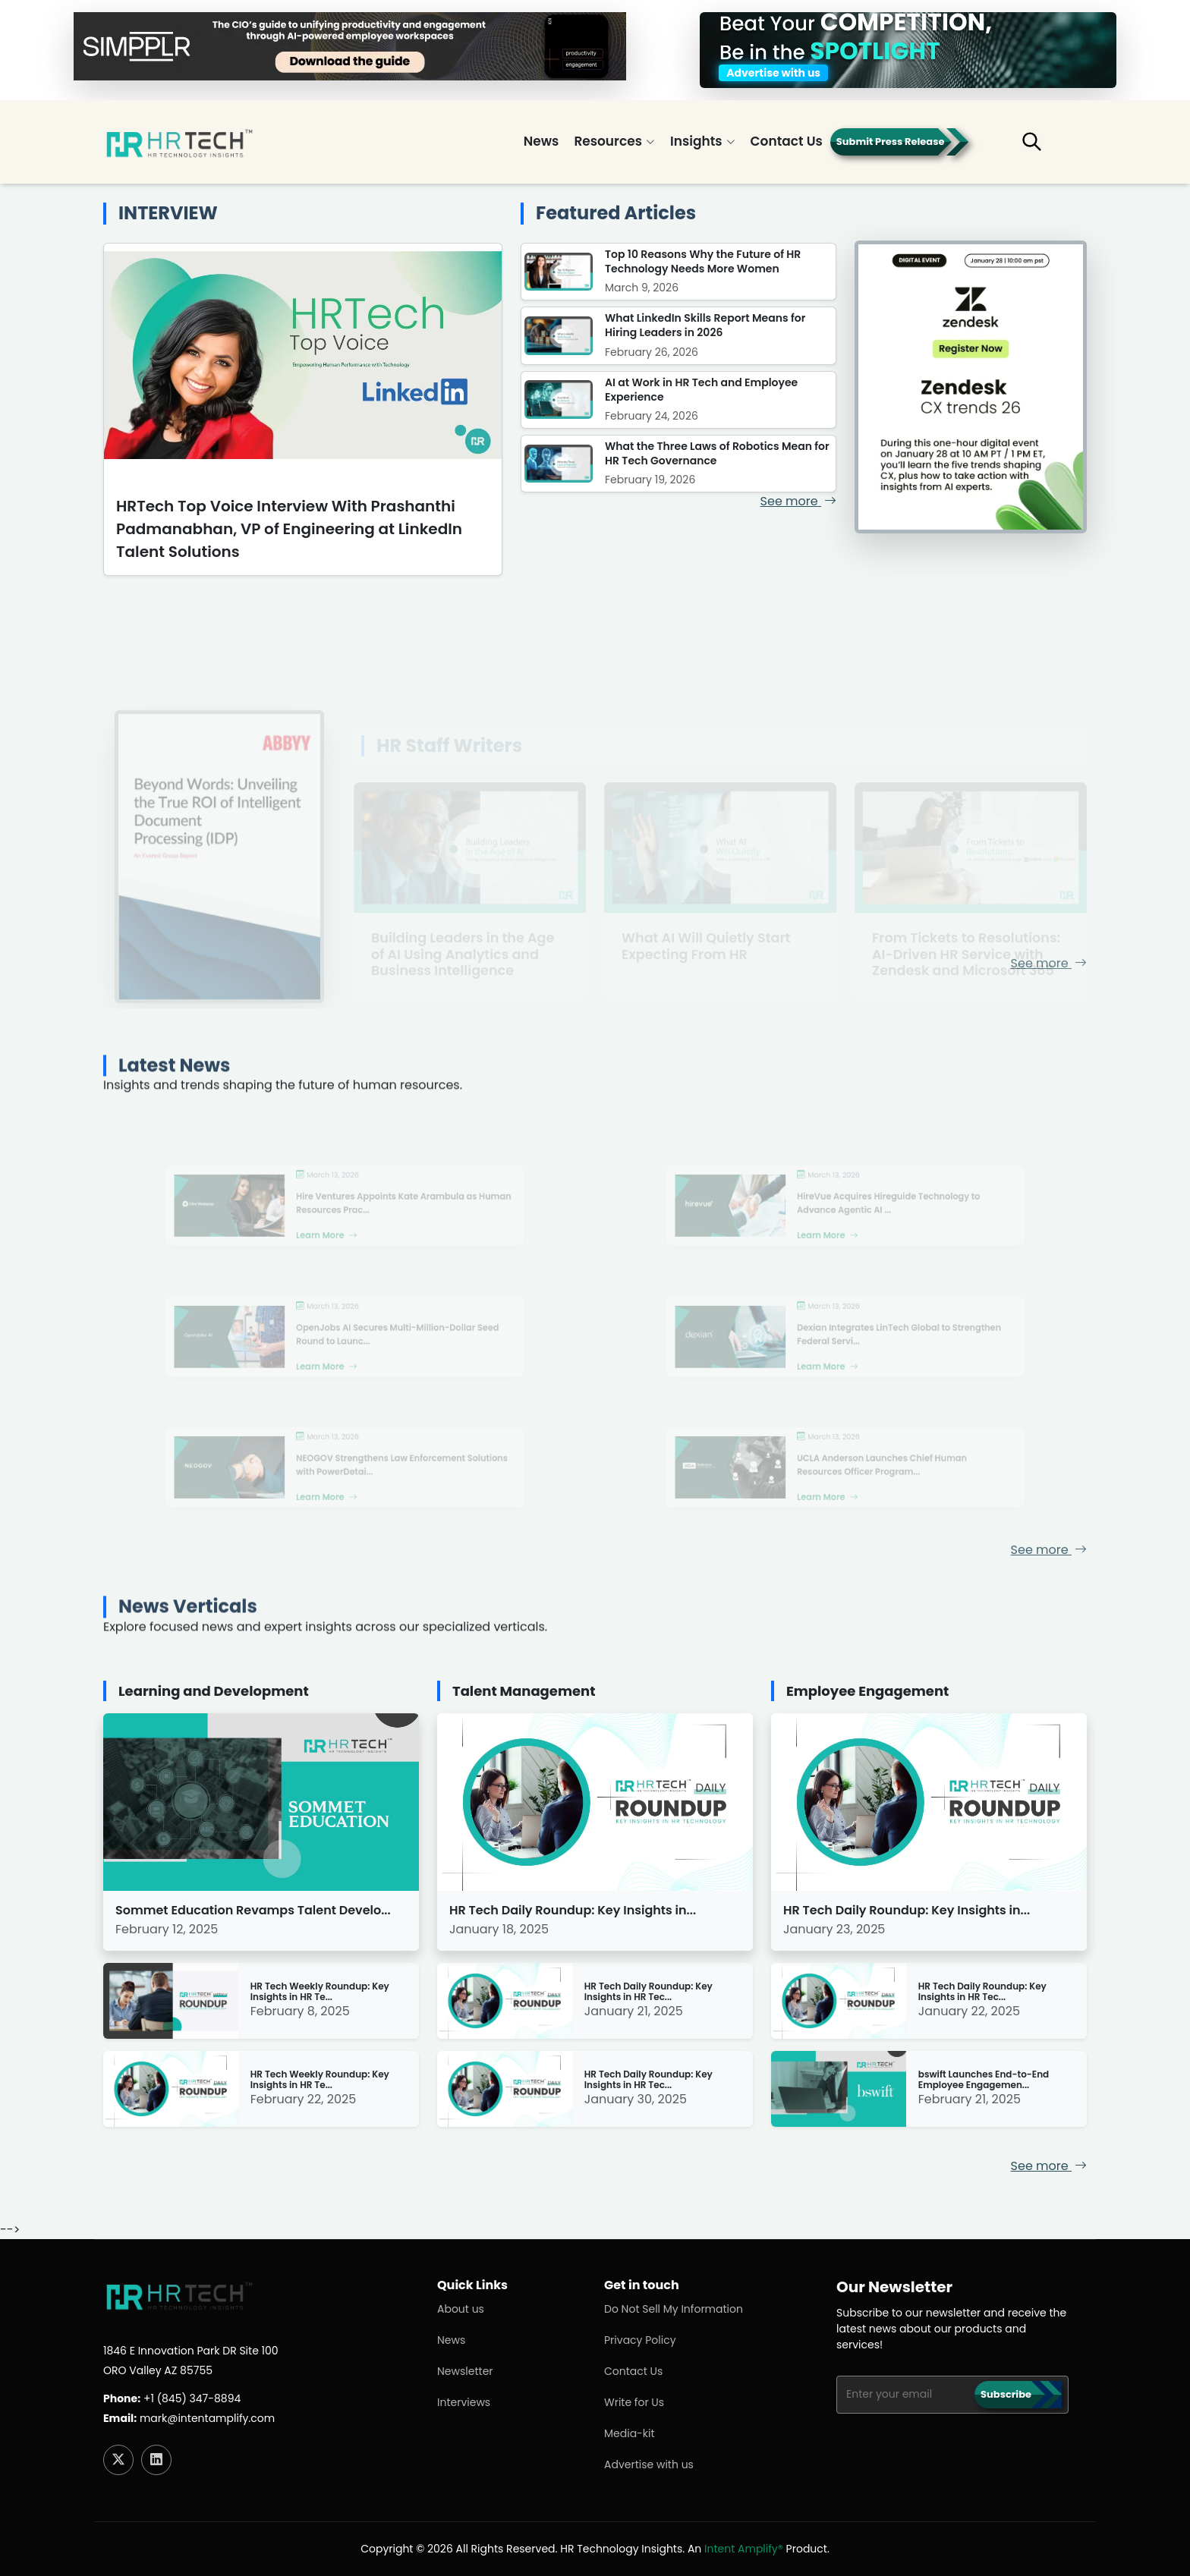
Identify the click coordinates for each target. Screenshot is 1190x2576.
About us (460, 2309)
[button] (1043, 148)
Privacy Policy (640, 2340)
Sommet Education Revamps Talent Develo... (253, 1910)
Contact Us (787, 141)
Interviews (463, 2402)
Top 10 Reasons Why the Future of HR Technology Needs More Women (703, 261)
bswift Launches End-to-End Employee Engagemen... (983, 2080)
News (541, 141)
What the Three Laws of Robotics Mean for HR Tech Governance (717, 453)
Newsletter (465, 2371)
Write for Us (634, 2402)
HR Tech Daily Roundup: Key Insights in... (572, 1910)
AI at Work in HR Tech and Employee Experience (701, 389)
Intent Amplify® (743, 2548)
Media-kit (629, 2433)
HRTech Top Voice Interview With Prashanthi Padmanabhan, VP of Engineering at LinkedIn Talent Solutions (289, 528)
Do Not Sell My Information (673, 2309)
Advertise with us (649, 2464)
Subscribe (1006, 2394)
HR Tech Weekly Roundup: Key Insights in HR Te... (319, 1992)
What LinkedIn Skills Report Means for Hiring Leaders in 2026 (705, 325)
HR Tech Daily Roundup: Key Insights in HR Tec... (648, 1992)
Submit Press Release (890, 141)
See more (798, 501)
